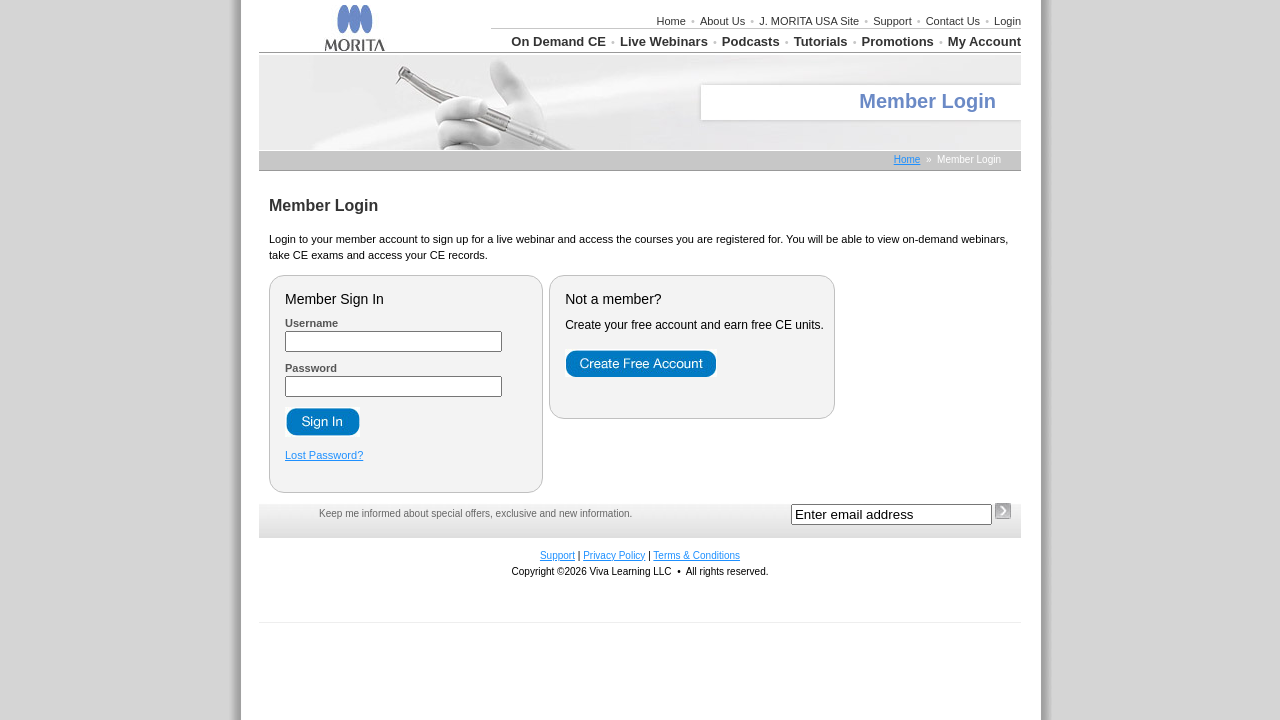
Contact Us (953, 21)
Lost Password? (324, 455)
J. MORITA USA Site (809, 21)
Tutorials (821, 41)
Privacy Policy (614, 555)
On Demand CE (558, 41)
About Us (722, 21)
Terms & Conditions (696, 555)
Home (671, 21)
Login (1007, 21)
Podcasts (751, 41)
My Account (984, 41)
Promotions (898, 41)
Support (892, 21)
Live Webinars (664, 41)
